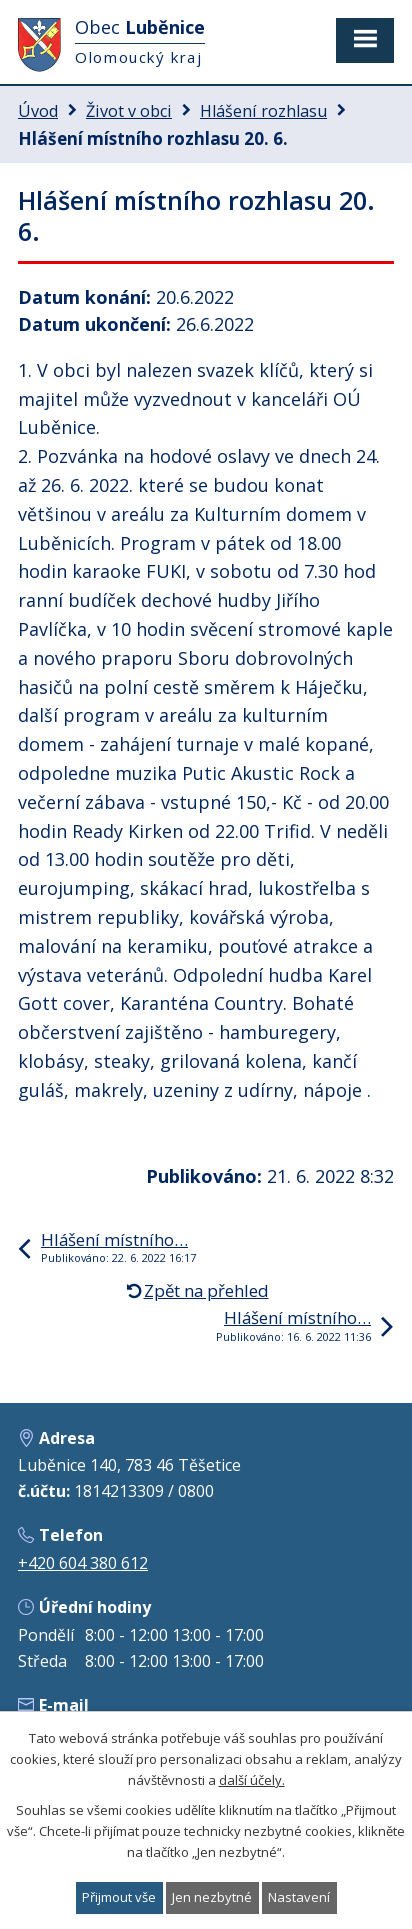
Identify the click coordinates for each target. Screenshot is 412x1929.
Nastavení (299, 1897)
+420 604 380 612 (83, 1563)
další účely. (252, 1779)
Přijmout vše (119, 1897)
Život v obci (129, 111)
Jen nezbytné (212, 1897)
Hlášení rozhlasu (263, 111)
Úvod (38, 111)
